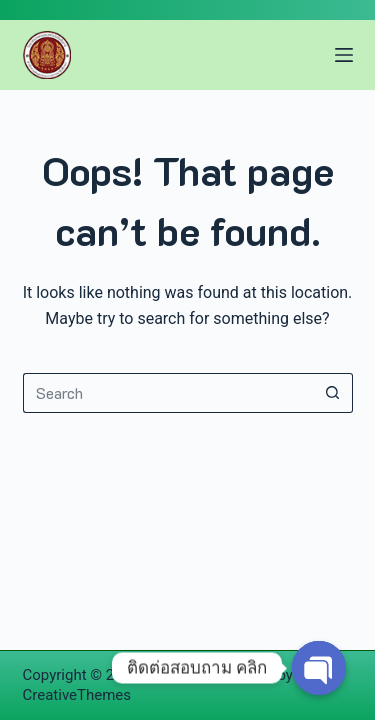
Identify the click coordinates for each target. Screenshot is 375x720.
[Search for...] (168, 393)
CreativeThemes (77, 695)
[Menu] (344, 55)
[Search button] (333, 393)
